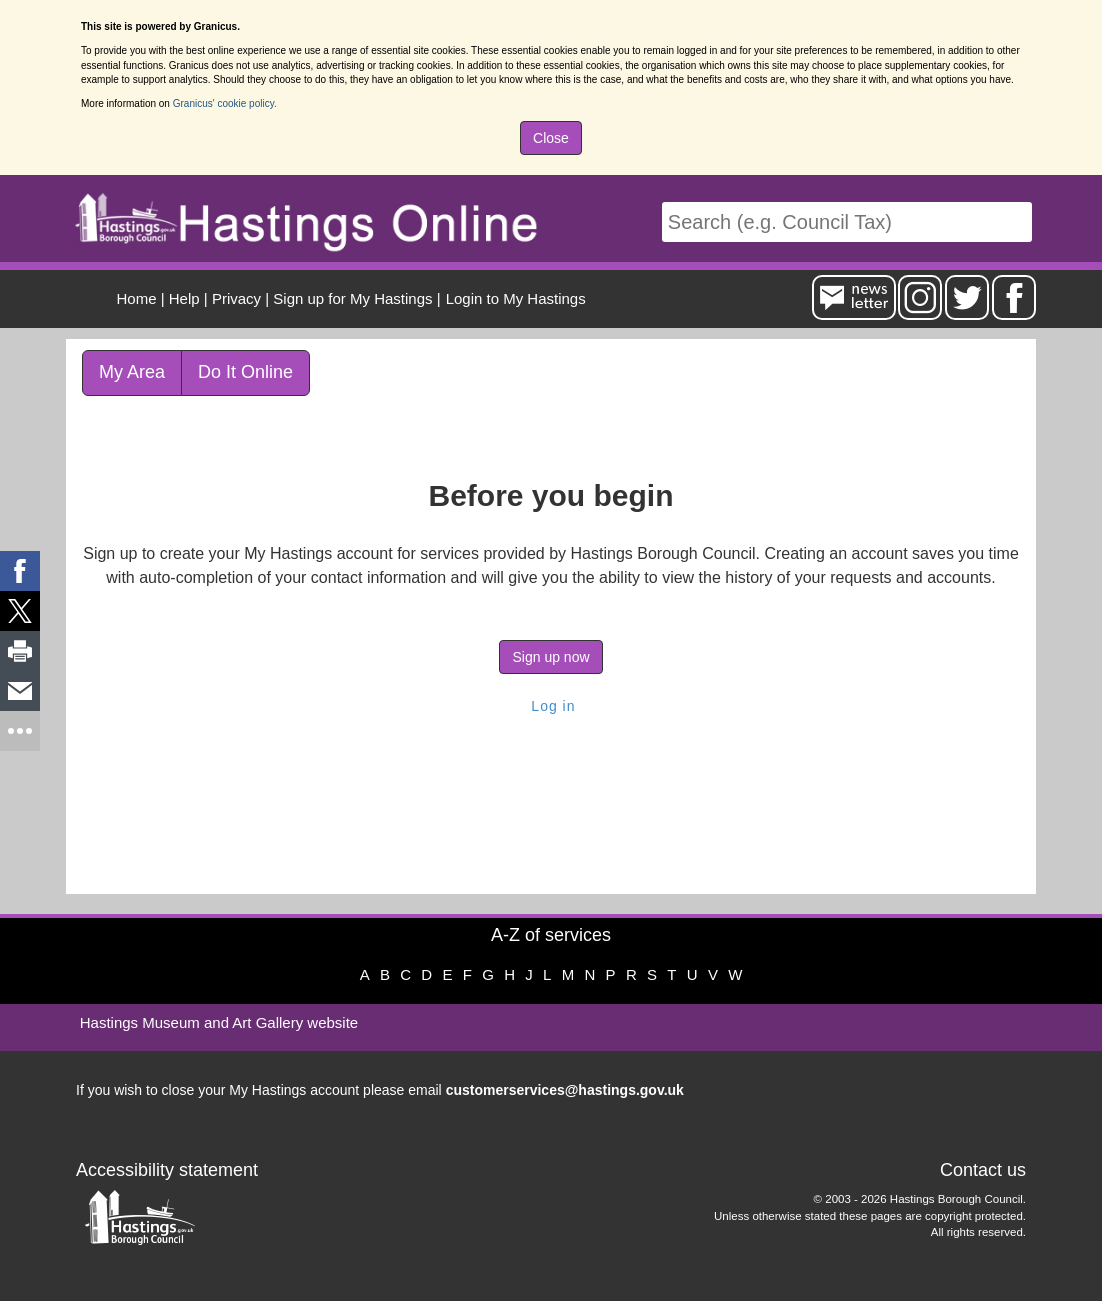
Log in (550, 706)
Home (137, 298)
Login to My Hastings (516, 298)
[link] (20, 571)
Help (184, 298)
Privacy (236, 298)
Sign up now (550, 657)
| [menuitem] (141, 298)
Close (551, 138)
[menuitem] (513, 298)
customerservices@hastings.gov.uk (565, 1090)
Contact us (983, 1170)
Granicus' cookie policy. (225, 103)
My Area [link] (132, 372)
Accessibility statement (167, 1170)
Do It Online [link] (245, 372)
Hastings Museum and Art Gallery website (219, 1022)
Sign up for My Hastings (352, 298)
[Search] (847, 222)
